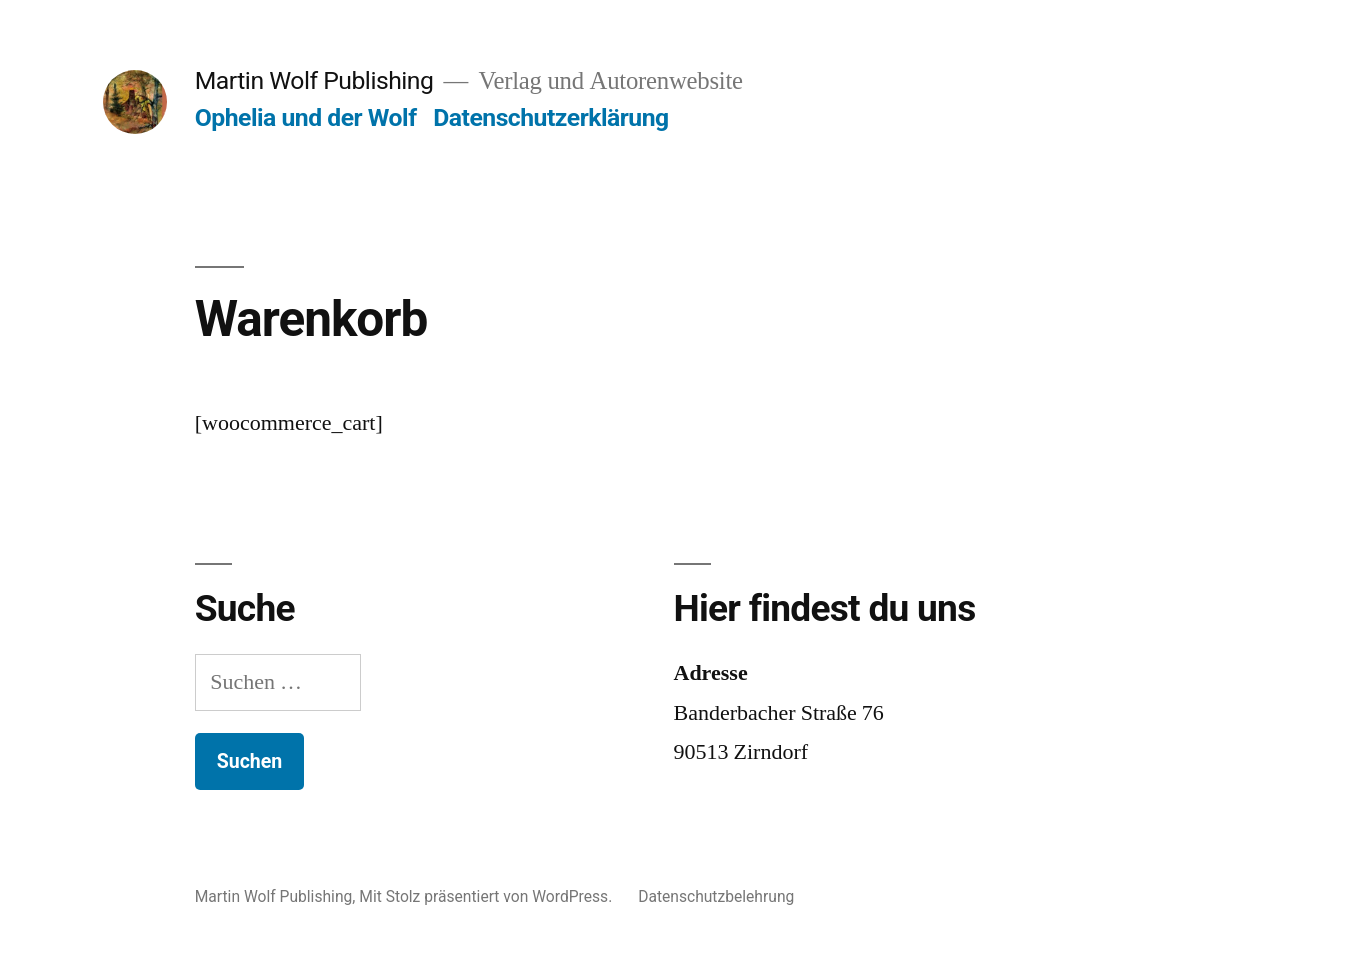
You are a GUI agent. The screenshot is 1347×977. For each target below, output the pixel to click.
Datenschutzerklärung (551, 117)
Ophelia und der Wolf (306, 117)
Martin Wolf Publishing (314, 80)
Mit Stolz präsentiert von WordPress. (487, 896)
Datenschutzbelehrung (716, 896)
